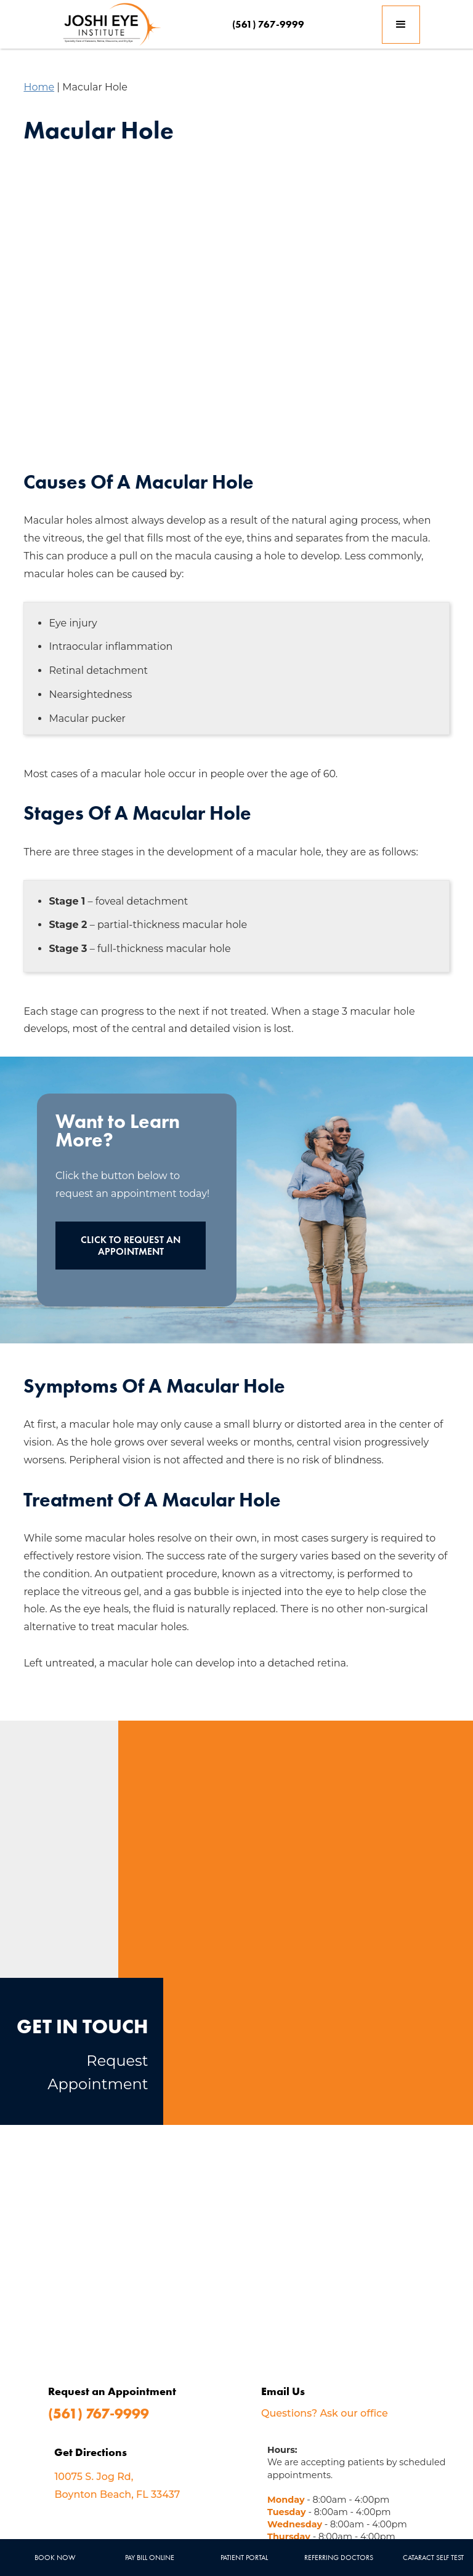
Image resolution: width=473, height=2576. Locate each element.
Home (38, 87)
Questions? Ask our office (324, 2413)
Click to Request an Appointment (130, 1245)
